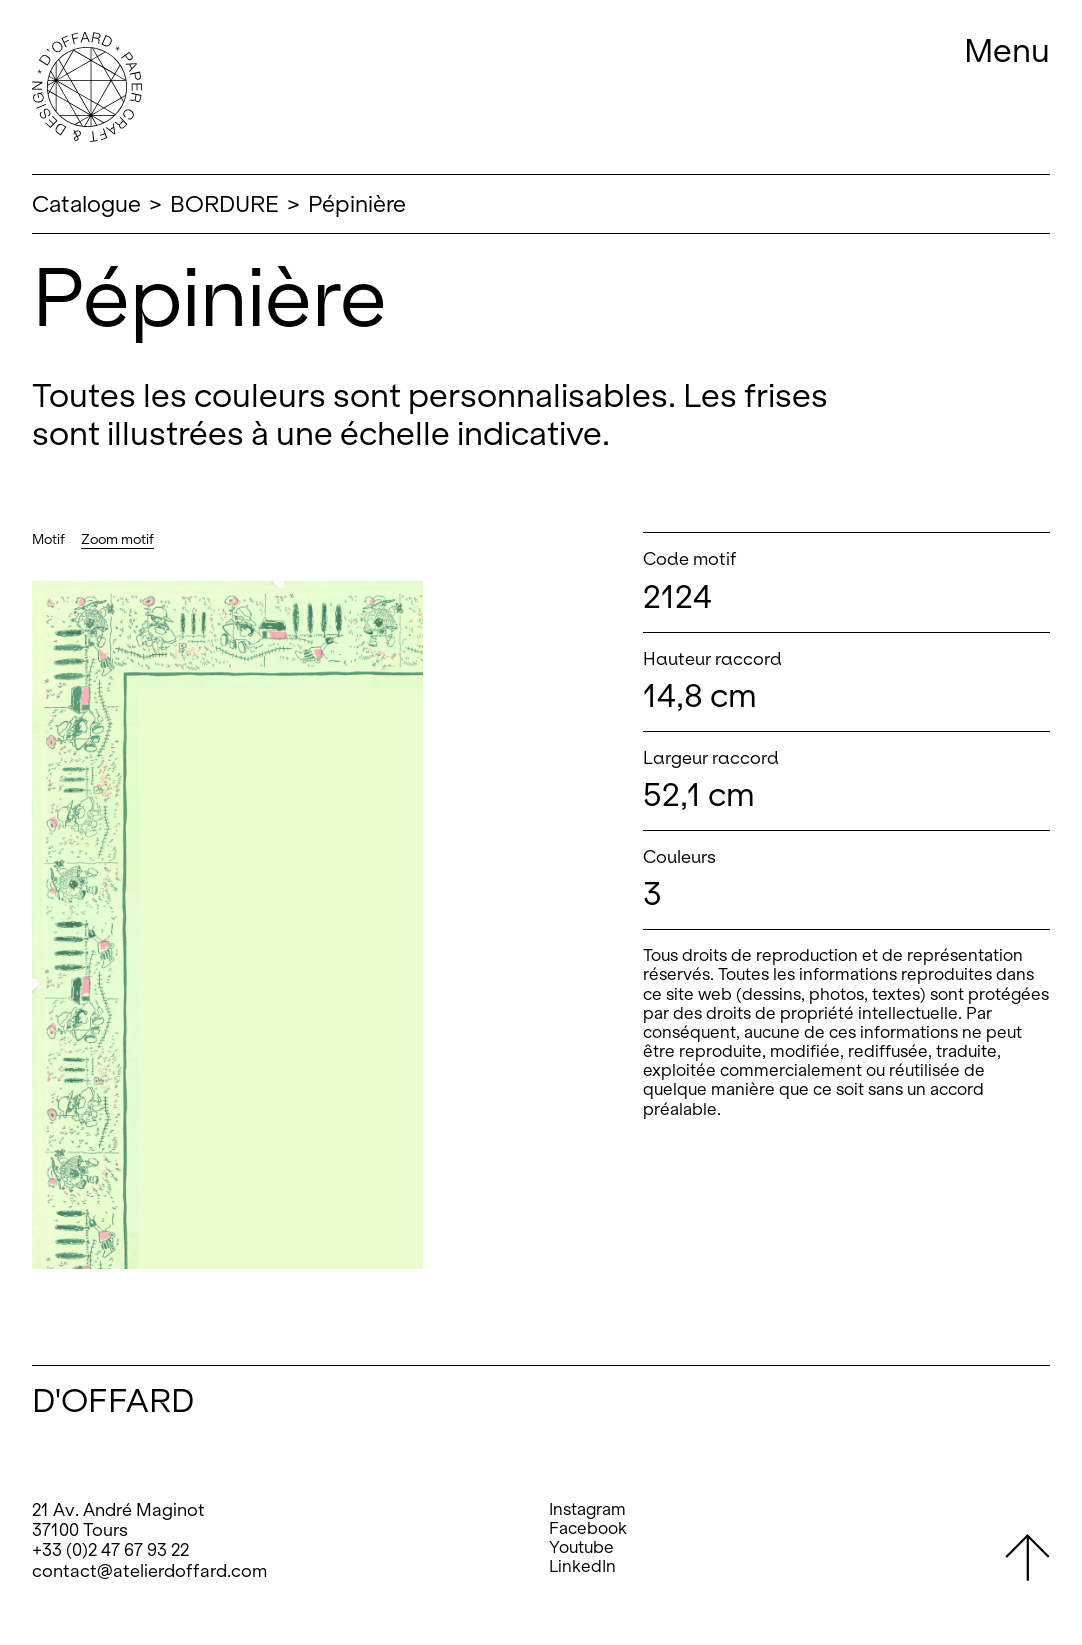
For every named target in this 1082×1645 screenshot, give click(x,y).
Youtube (581, 1547)
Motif (48, 539)
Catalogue (86, 204)
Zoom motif (117, 539)
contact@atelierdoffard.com (149, 1571)
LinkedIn (582, 1566)
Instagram (587, 1509)
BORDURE (224, 204)
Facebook (588, 1528)
